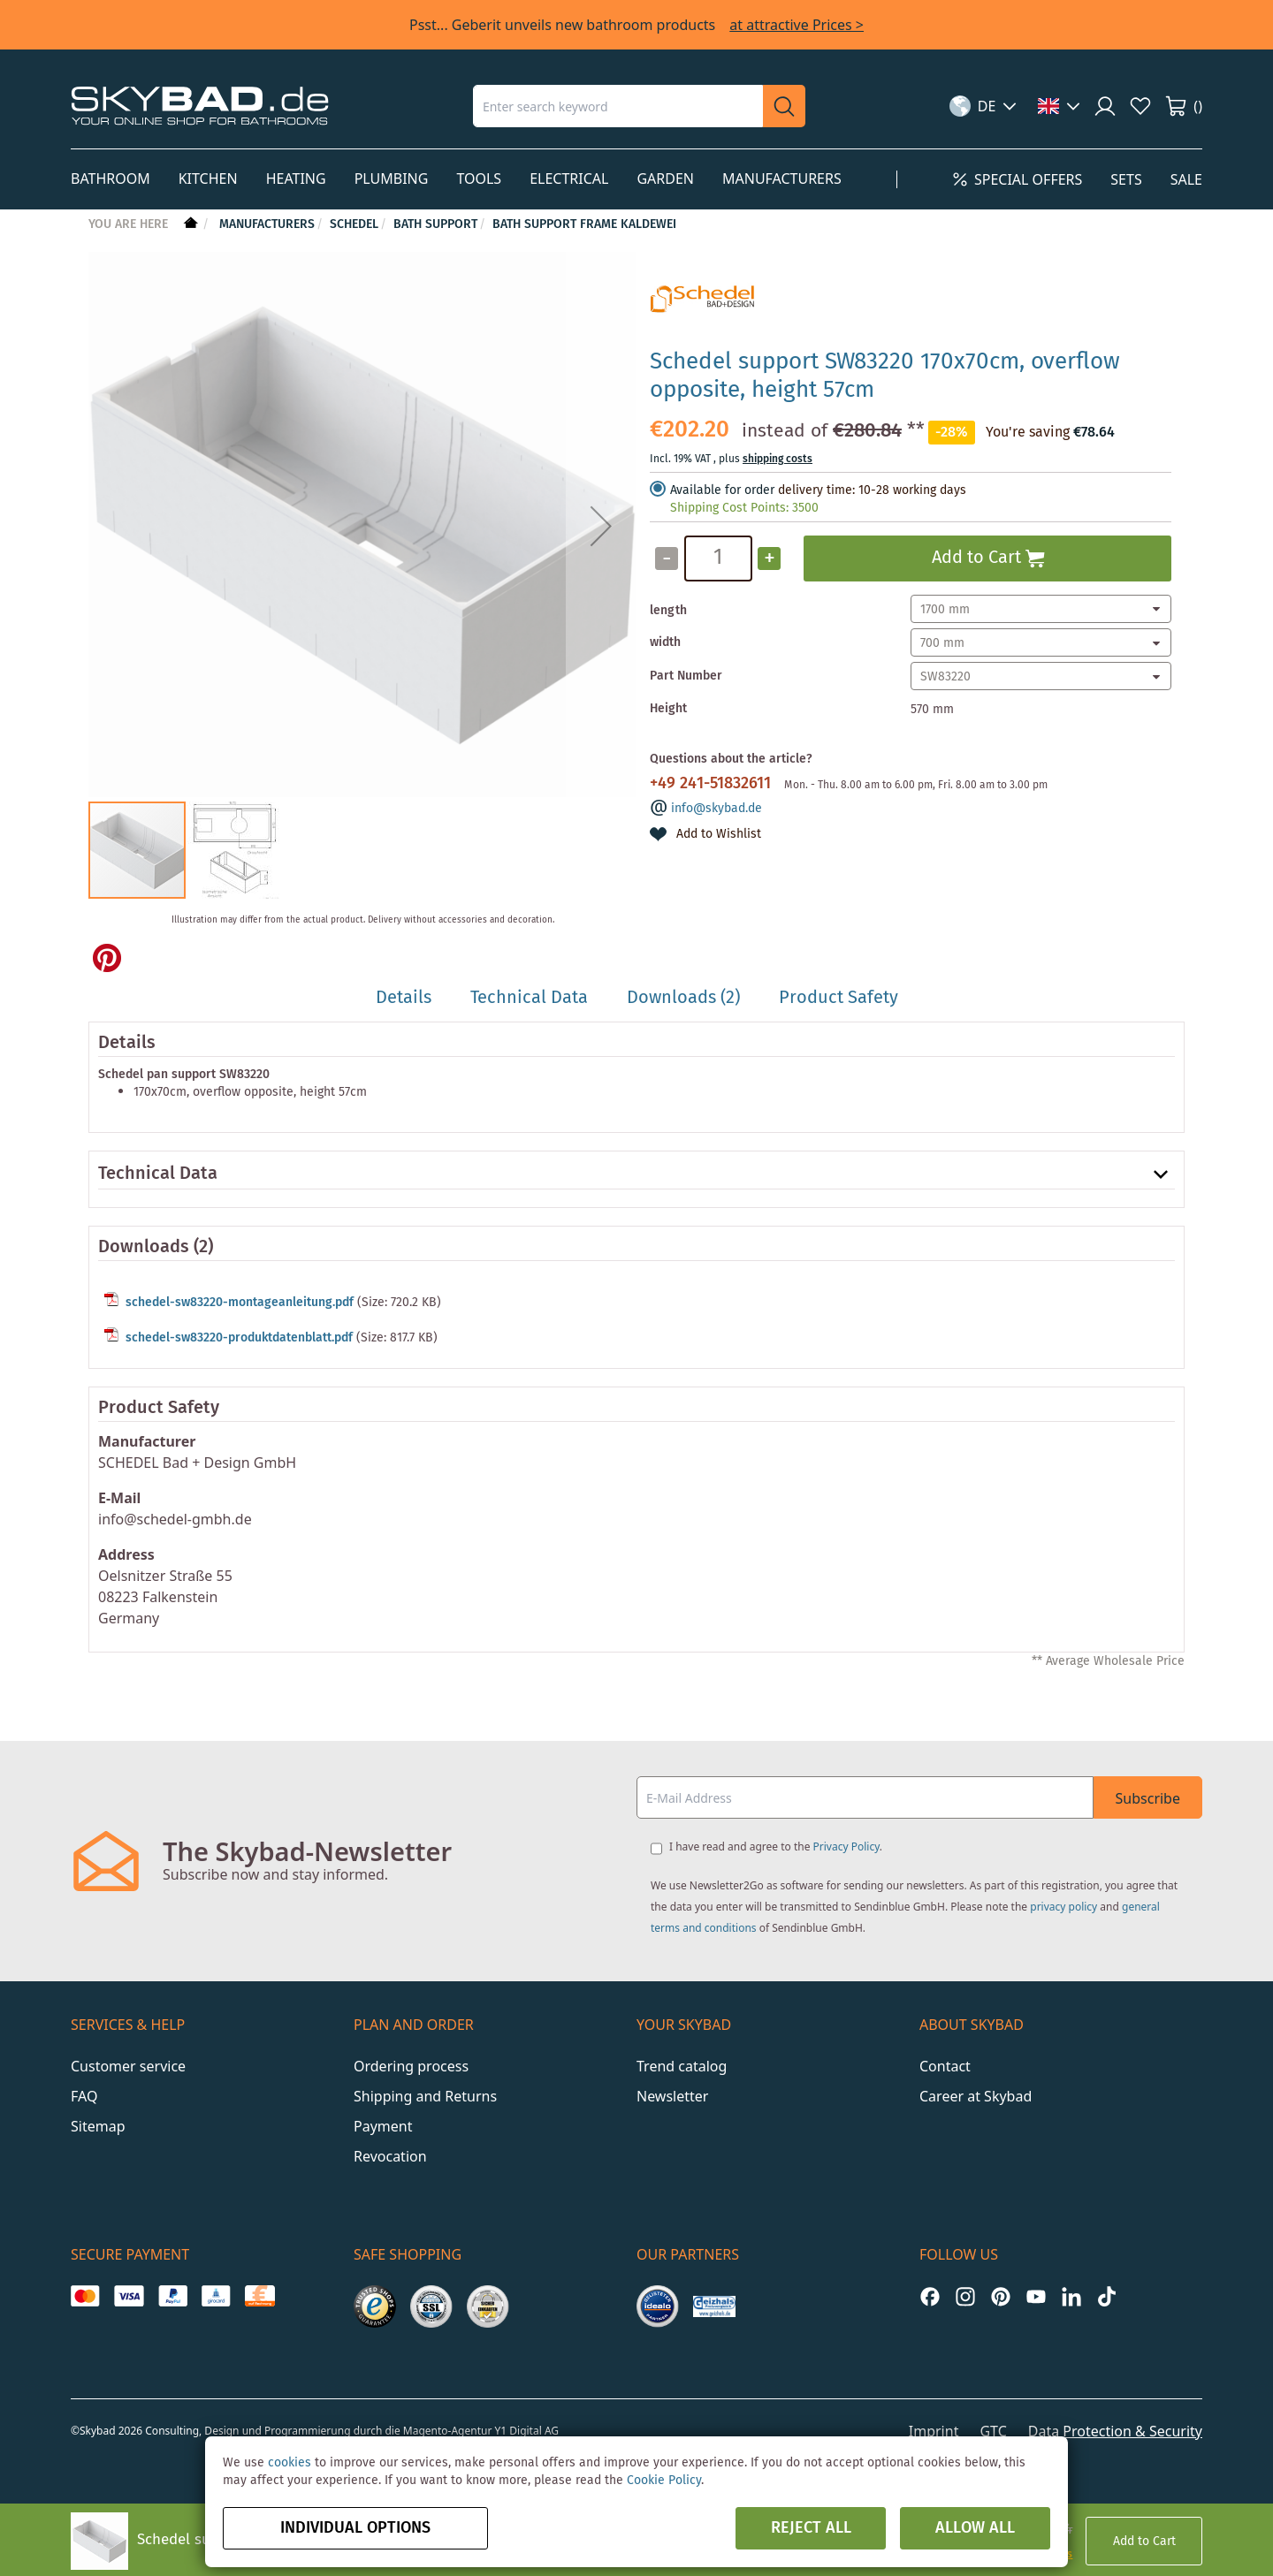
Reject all (811, 2528)
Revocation (390, 2156)
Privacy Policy (846, 1846)
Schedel (354, 224)
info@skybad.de (716, 808)
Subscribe (1148, 1798)
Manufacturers (267, 224)
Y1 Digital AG (527, 2430)
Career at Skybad (975, 2096)
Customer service (128, 2066)
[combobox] (618, 106)
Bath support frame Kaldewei (584, 224)
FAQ (84, 2096)
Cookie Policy (664, 2480)
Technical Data (157, 1174)
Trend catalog (681, 2066)
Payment (383, 2126)
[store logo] (200, 105)
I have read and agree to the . (775, 1846)
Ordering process (411, 2066)
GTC (993, 2431)
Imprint (934, 2431)
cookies (289, 2463)
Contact (945, 2066)
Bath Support (435, 224)
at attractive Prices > (796, 25)
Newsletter (672, 2096)
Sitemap (98, 2126)
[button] (983, 106)
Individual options (355, 2528)
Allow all (975, 2528)
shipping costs (777, 459)
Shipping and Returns (425, 2096)
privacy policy (1063, 1906)
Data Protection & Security (1115, 2431)
